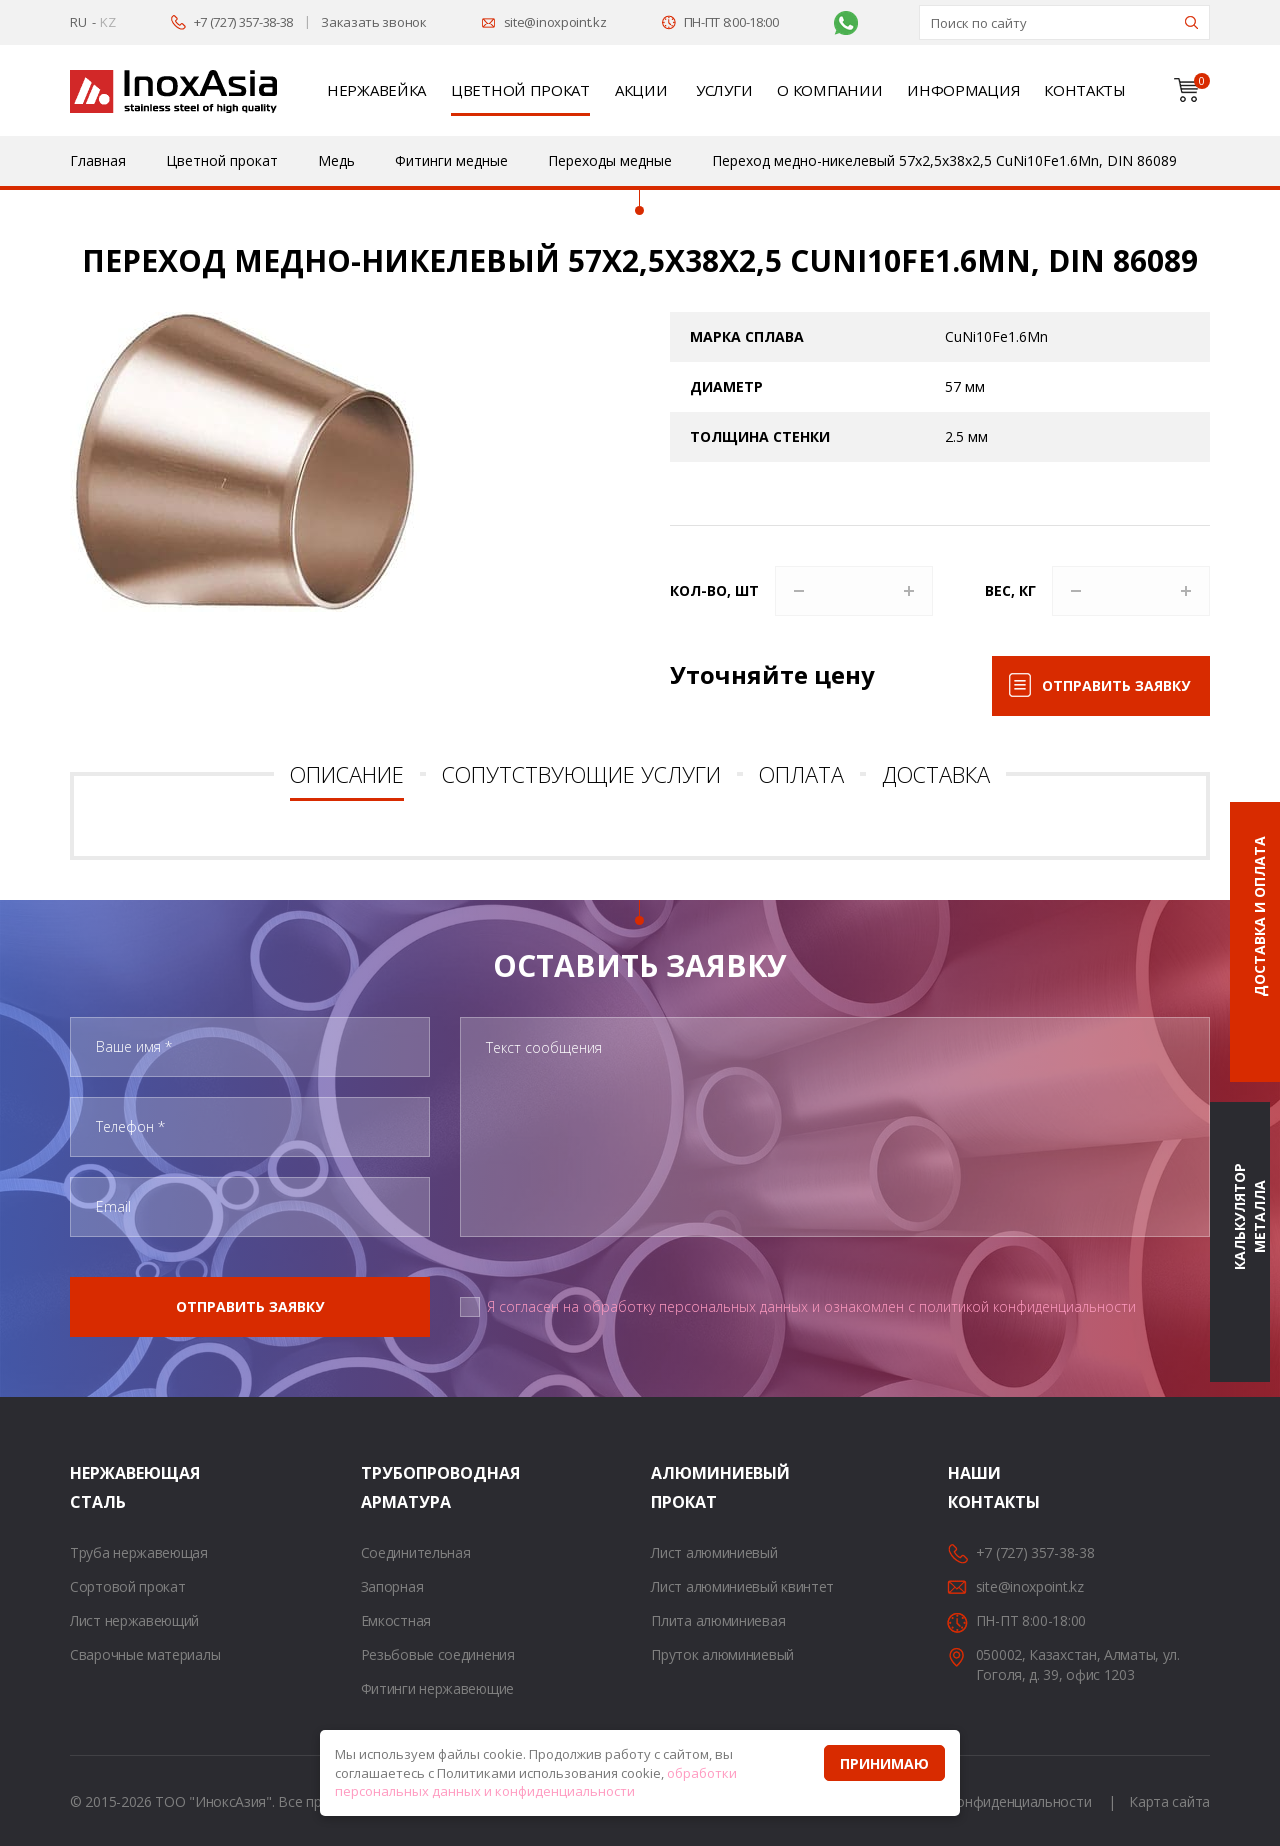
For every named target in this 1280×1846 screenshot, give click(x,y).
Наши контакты (973, 1487)
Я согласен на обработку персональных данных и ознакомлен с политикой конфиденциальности (811, 1306)
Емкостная (396, 1620)
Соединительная (416, 1552)
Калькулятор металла (1249, 1217)
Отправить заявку (1116, 685)
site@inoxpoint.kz (555, 22)
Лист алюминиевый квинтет (742, 1586)
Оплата (801, 774)
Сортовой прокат (128, 1586)
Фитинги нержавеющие (437, 1688)
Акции (641, 90)
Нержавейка (376, 90)
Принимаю (884, 1763)
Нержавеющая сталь (95, 1487)
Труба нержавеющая (139, 1552)
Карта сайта (1169, 1801)
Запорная (392, 1586)
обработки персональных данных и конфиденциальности (536, 1782)
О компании (829, 90)
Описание (347, 774)
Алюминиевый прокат (676, 1487)
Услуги (724, 90)
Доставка (936, 774)
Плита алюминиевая (718, 1620)
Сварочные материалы (145, 1654)
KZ (107, 22)
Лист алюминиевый (714, 1552)
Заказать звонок (374, 22)
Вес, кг (1010, 590)
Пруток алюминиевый (722, 1654)
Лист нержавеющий (134, 1620)
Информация (963, 90)
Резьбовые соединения (438, 1654)
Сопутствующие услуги (581, 774)
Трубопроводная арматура (386, 1487)
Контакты (1085, 90)
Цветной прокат (520, 90)
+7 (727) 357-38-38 (244, 22)
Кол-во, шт (714, 590)
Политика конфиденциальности (986, 1801)
